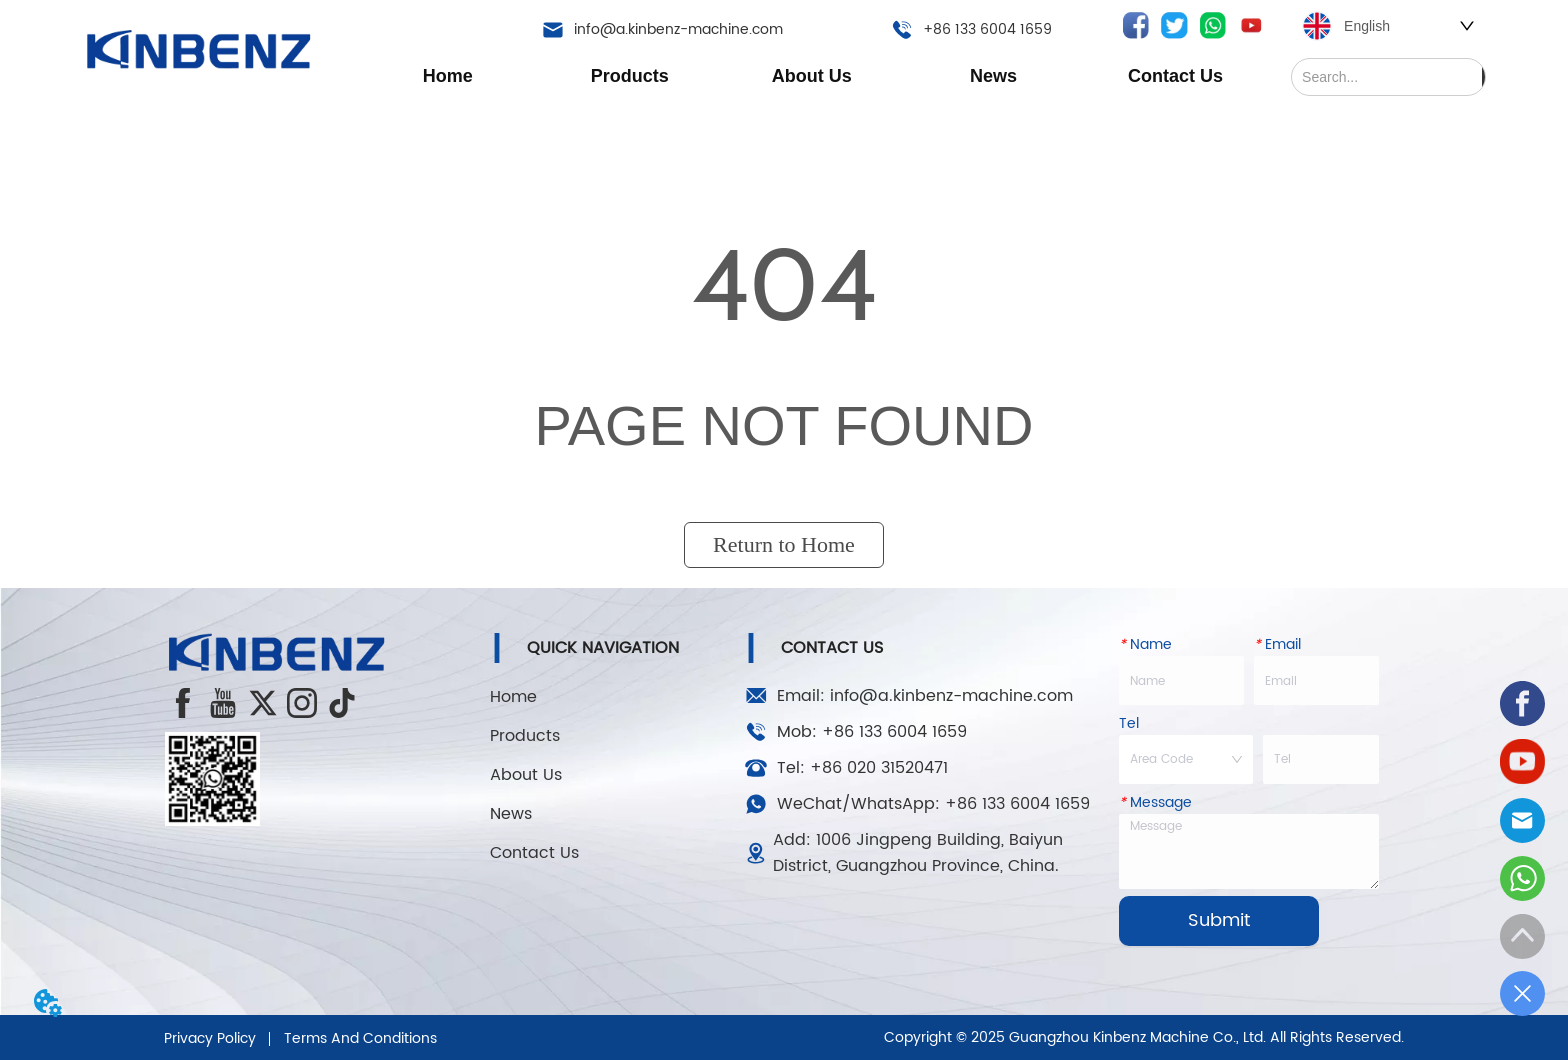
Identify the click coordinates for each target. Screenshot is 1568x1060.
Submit (1219, 920)
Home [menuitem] (448, 76)
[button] (630, 76)
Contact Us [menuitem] (1175, 76)
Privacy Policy (210, 1038)
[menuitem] (629, 76)
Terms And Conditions (360, 1038)
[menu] (812, 76)
